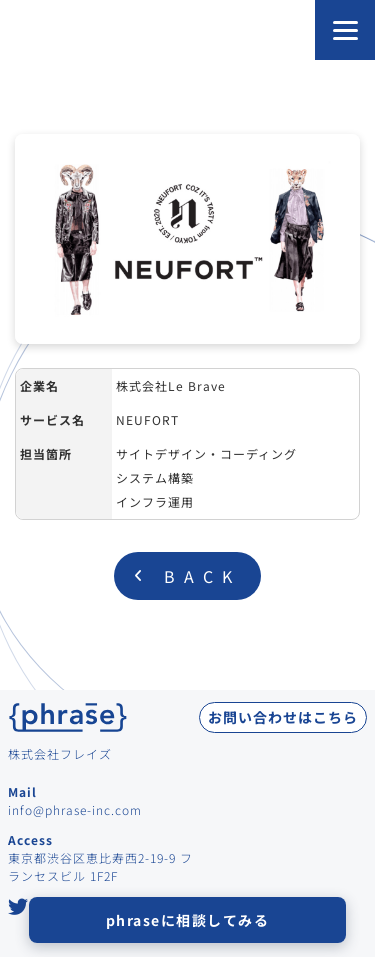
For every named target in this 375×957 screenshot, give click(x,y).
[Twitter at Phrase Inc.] (18, 908)
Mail (22, 791)
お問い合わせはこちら (283, 717)
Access (30, 839)
